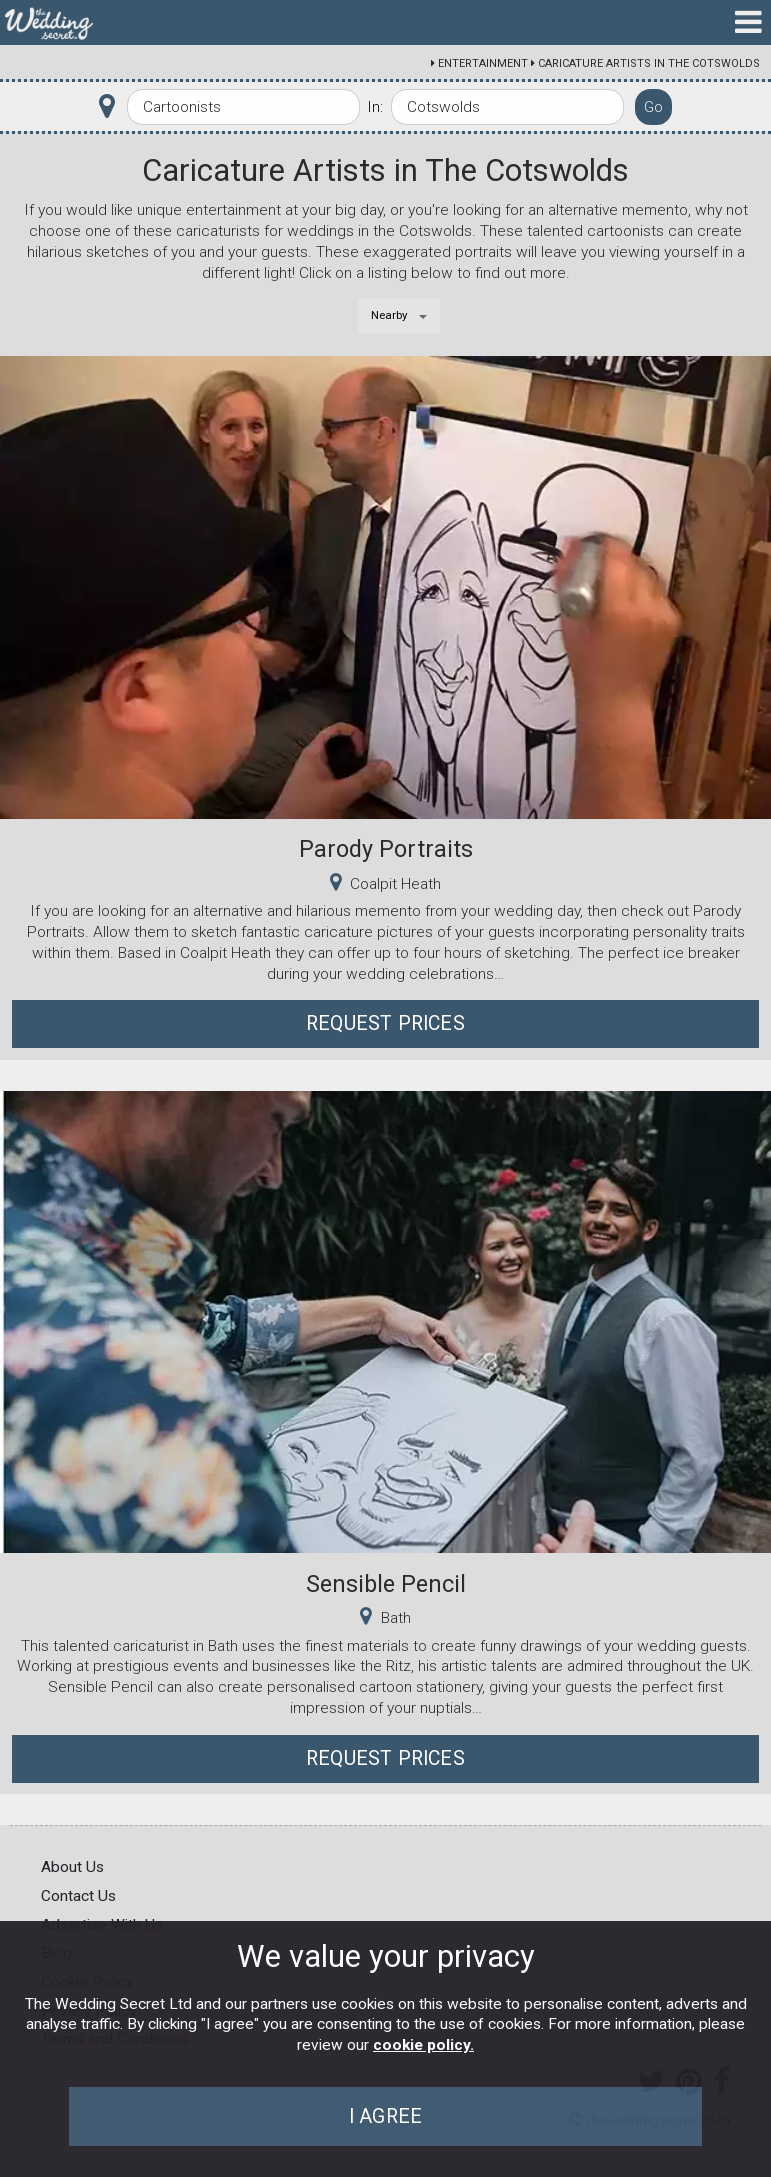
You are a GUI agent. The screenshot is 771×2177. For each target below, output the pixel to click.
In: (375, 107)
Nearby (389, 315)
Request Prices (385, 1023)
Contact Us (78, 1896)
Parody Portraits (386, 849)
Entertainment (483, 63)
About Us (72, 1867)
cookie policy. (423, 2045)
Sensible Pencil (386, 1584)
